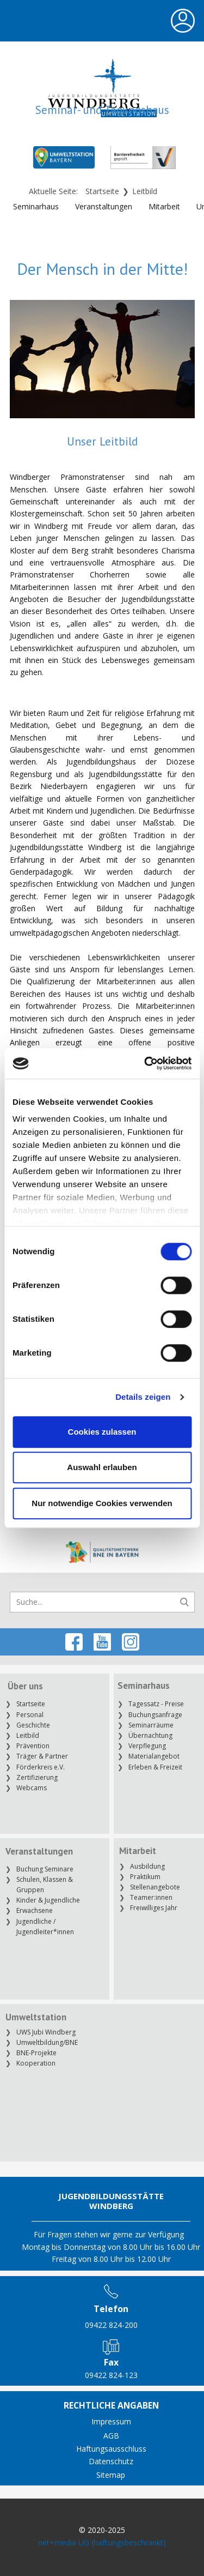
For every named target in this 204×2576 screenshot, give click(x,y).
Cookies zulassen (102, 1431)
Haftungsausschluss (111, 2448)
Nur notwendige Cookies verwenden (102, 1503)
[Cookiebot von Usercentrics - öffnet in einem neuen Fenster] (145, 1063)
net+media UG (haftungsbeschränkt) (102, 2542)
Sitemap (110, 2475)
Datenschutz (111, 2461)
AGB (111, 2435)
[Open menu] (183, 21)
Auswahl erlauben (102, 1467)
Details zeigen (142, 1396)
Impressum (111, 2421)
